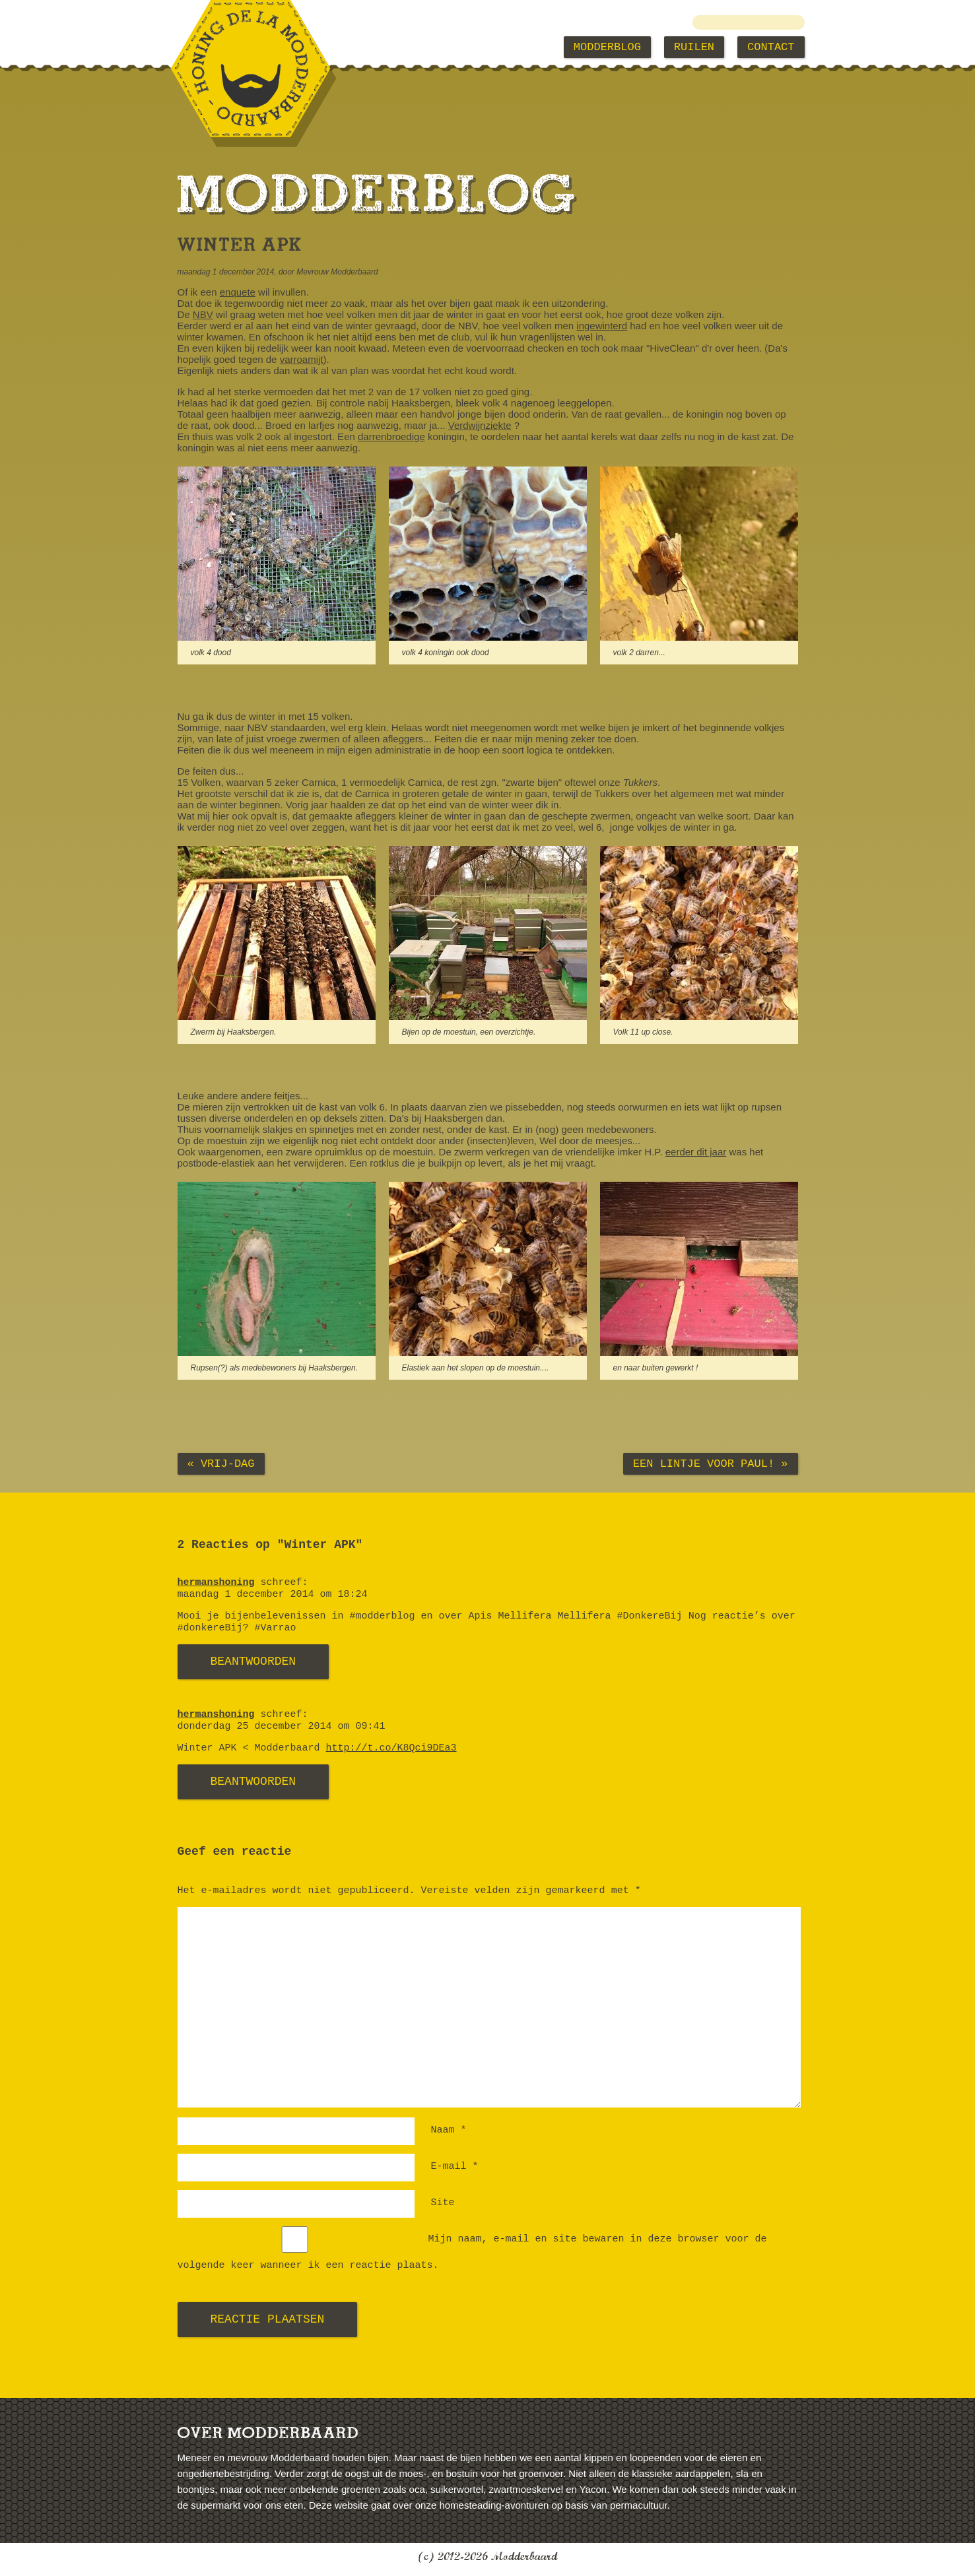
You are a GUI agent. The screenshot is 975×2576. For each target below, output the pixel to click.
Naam (449, 2130)
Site (443, 2202)
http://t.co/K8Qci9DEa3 (391, 1748)
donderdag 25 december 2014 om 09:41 (282, 1726)
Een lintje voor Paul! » (710, 1464)
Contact (770, 47)
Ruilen (694, 47)
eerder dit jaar (696, 1151)
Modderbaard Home (244, 47)
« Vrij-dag (221, 1464)
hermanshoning (216, 1582)
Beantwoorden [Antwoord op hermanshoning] (253, 1661)
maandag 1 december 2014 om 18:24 (273, 1594)
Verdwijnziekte (480, 425)
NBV (203, 314)
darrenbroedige (391, 436)
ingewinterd (601, 325)
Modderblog (607, 47)
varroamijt (301, 359)
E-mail (455, 2166)
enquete (237, 292)
